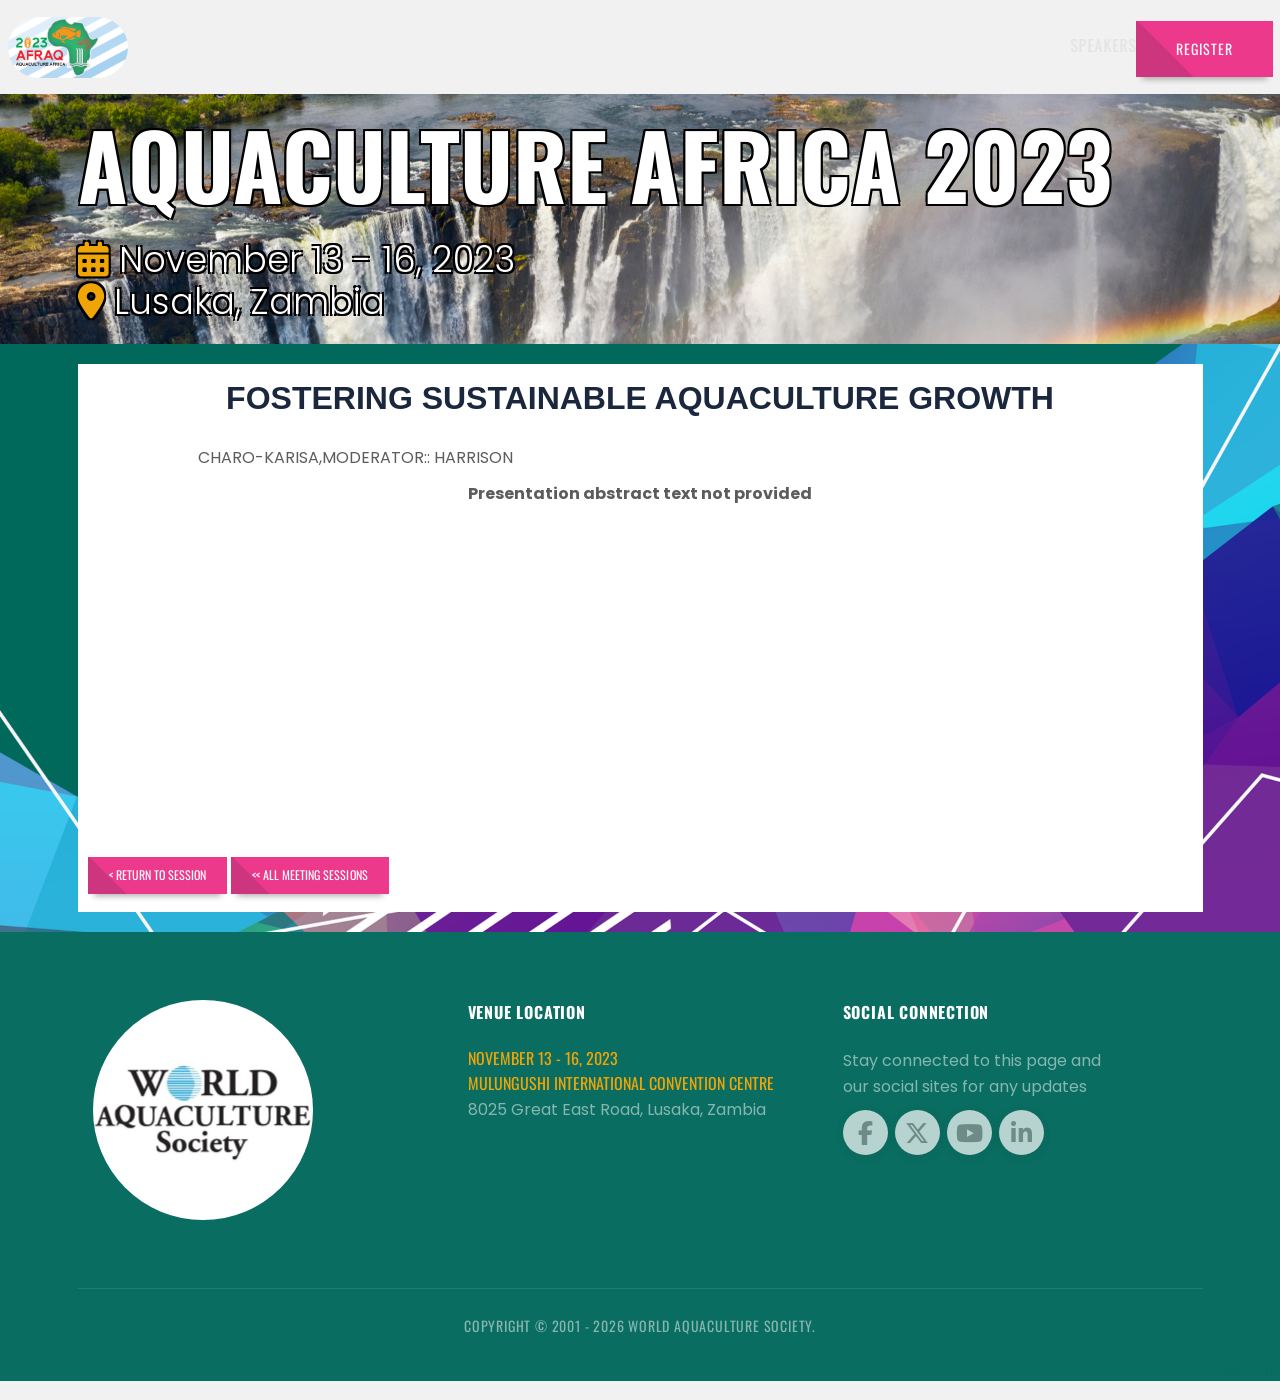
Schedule (693, 45)
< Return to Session (194, 884)
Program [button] (979, 45)
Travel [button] (1069, 45)
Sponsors (784, 45)
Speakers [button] (480, 45)
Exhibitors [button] (587, 45)
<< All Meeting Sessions (424, 884)
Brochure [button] (877, 45)
